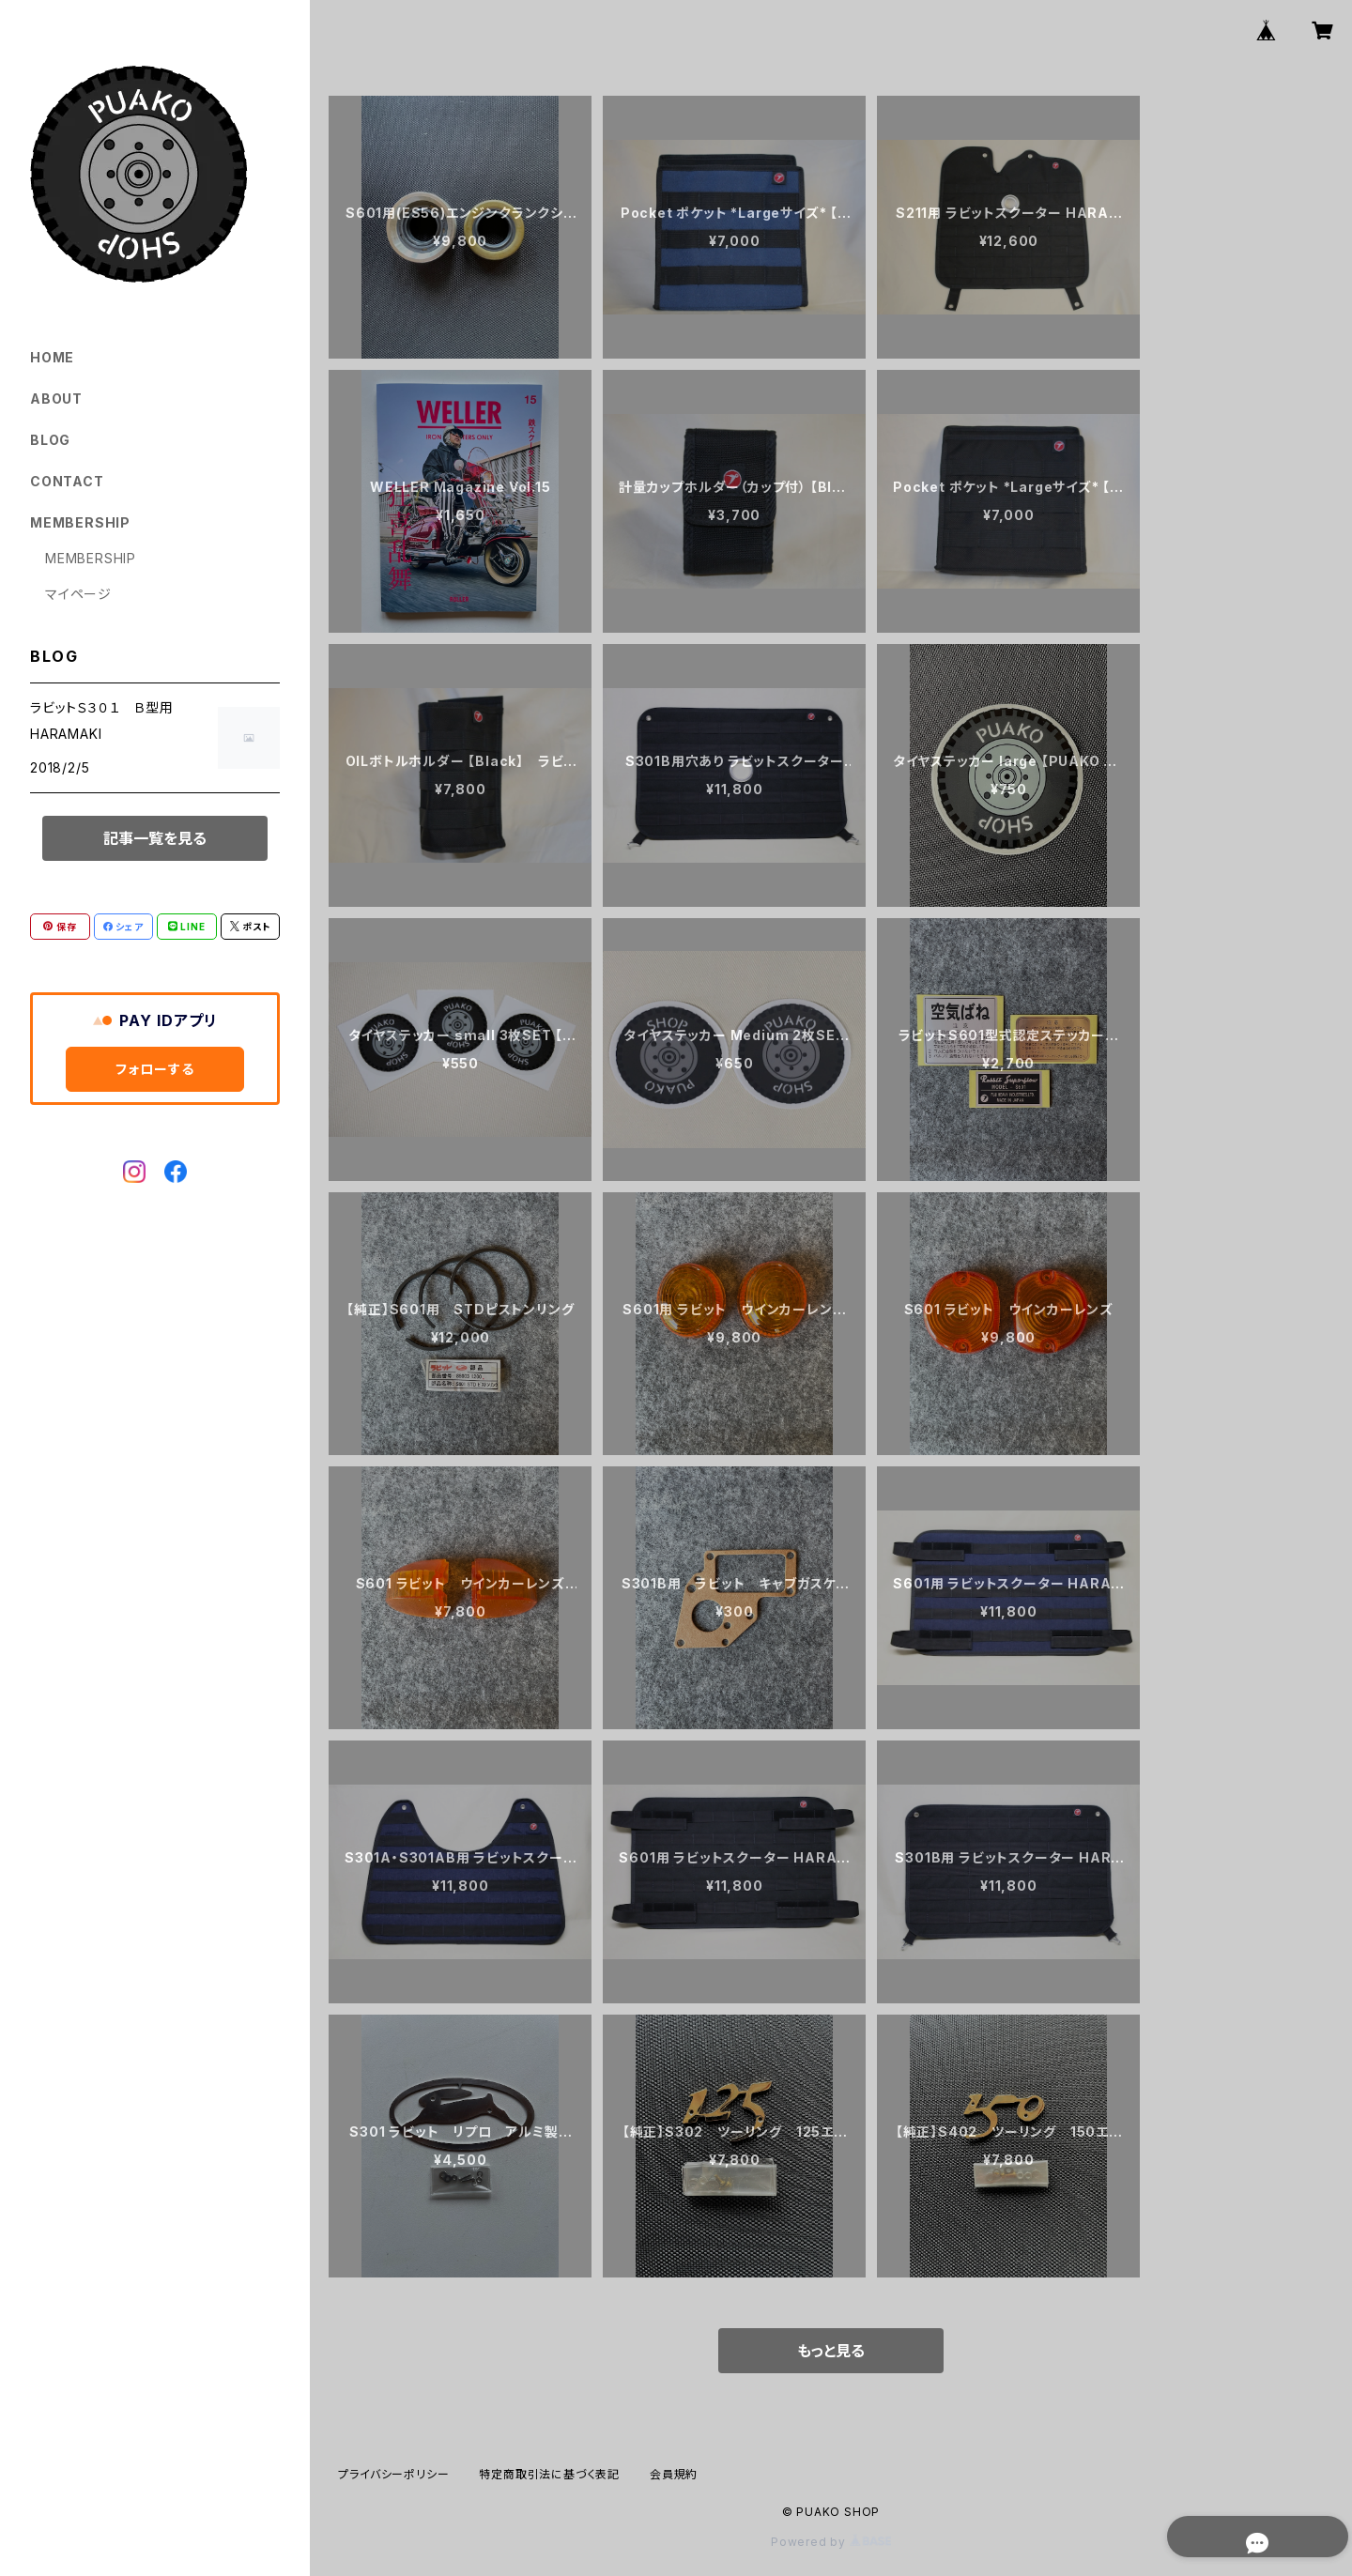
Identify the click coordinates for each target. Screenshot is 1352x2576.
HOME (52, 357)
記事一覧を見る (155, 838)
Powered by (831, 2542)
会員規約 (674, 2474)
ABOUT (56, 398)
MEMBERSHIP (90, 558)
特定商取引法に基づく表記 (549, 2474)
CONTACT (67, 481)
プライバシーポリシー (393, 2474)
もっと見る (831, 2350)
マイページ (78, 594)
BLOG (50, 440)
